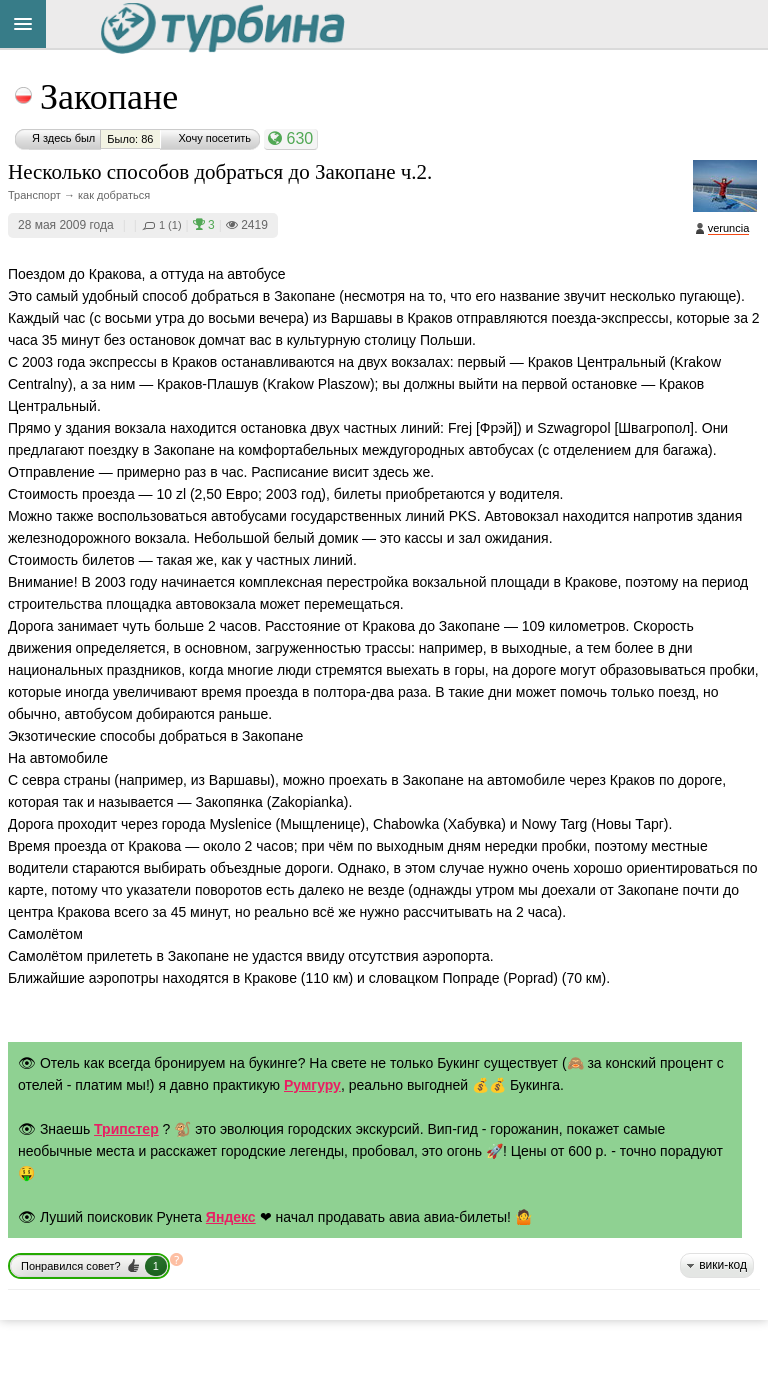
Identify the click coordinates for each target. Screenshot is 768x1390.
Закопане (109, 97)
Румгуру (312, 1085)
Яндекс (231, 1217)
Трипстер (126, 1129)
